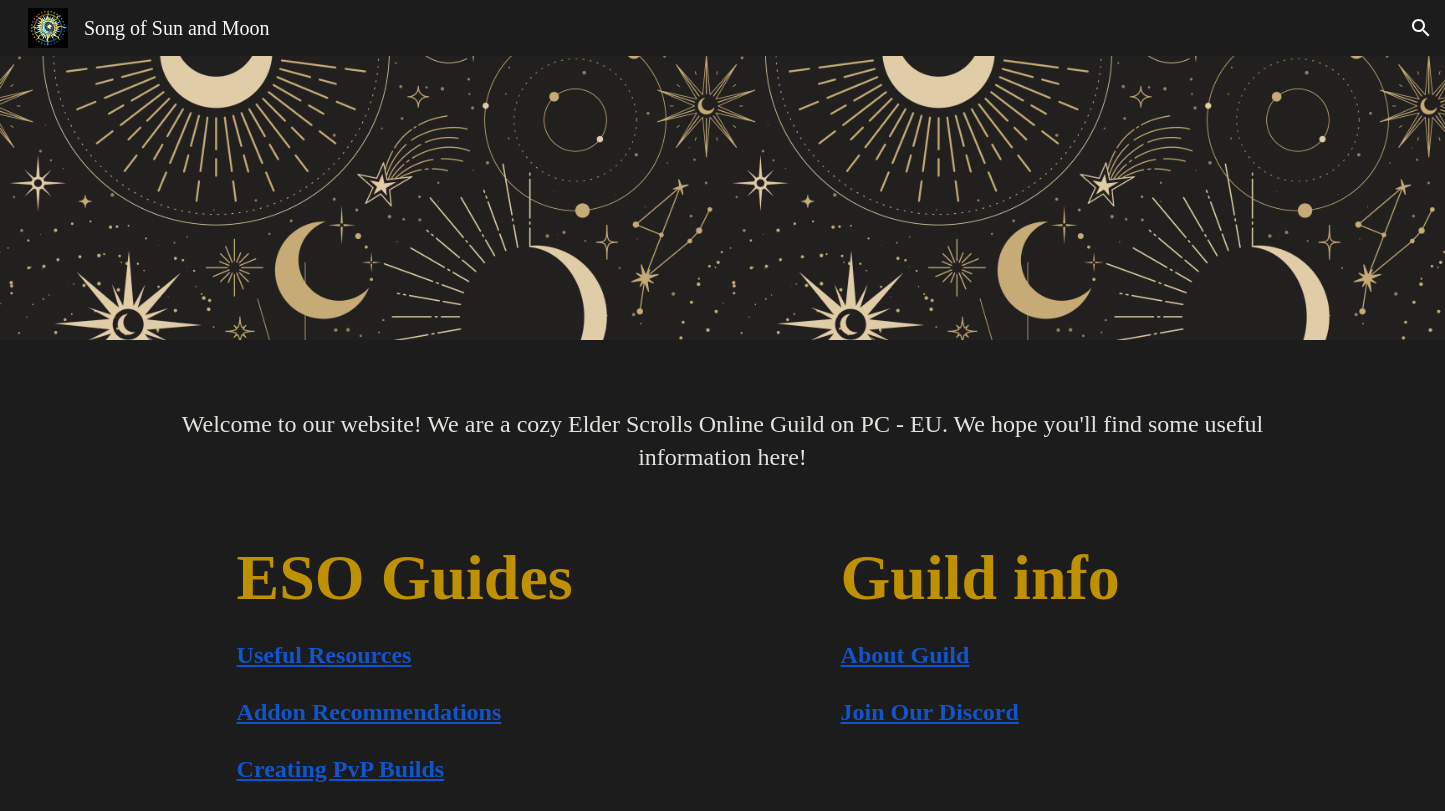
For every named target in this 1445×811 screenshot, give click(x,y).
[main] (722, 428)
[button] (1421, 28)
